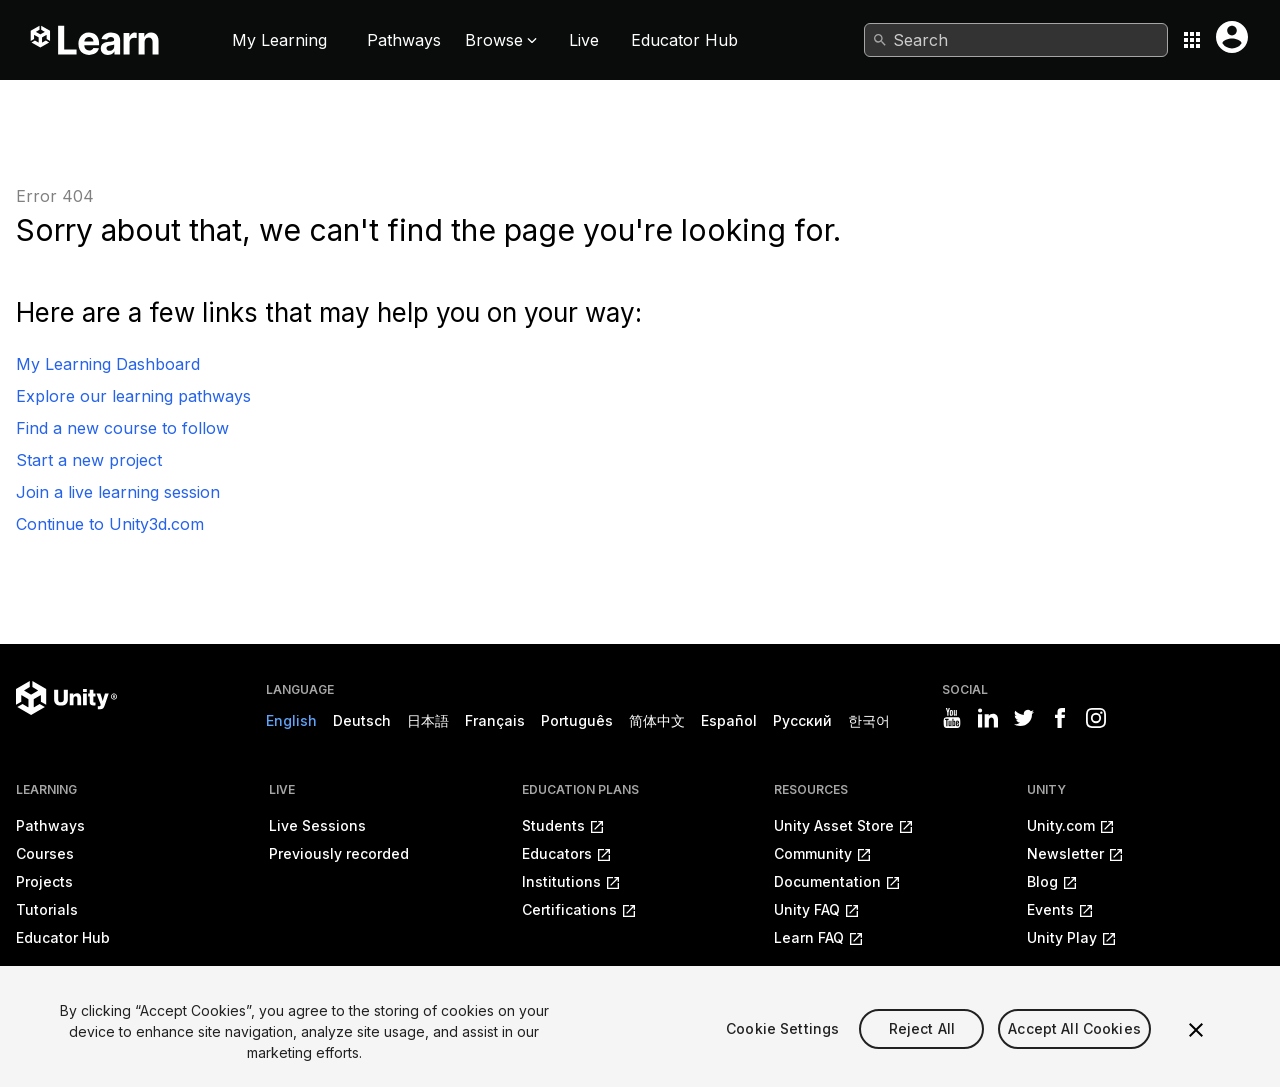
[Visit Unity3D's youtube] (952, 718)
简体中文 (657, 720)
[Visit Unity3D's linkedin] (988, 718)
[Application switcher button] (1192, 40)
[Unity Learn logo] (96, 40)
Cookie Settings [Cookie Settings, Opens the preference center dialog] (782, 1051)
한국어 (869, 720)
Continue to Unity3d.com (110, 524)
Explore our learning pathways (133, 396)
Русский (802, 720)
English (291, 720)
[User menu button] (1232, 37)
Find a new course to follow (122, 428)
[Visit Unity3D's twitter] (1024, 718)
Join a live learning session (118, 492)
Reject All (922, 1051)
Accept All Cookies (1074, 1051)
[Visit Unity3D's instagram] (1096, 718)
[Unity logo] (66, 698)
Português (577, 720)
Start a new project (89, 460)
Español (729, 720)
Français (495, 720)
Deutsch (362, 720)
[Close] (1196, 1052)
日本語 (428, 720)
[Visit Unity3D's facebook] (1060, 718)
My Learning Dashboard (108, 364)
